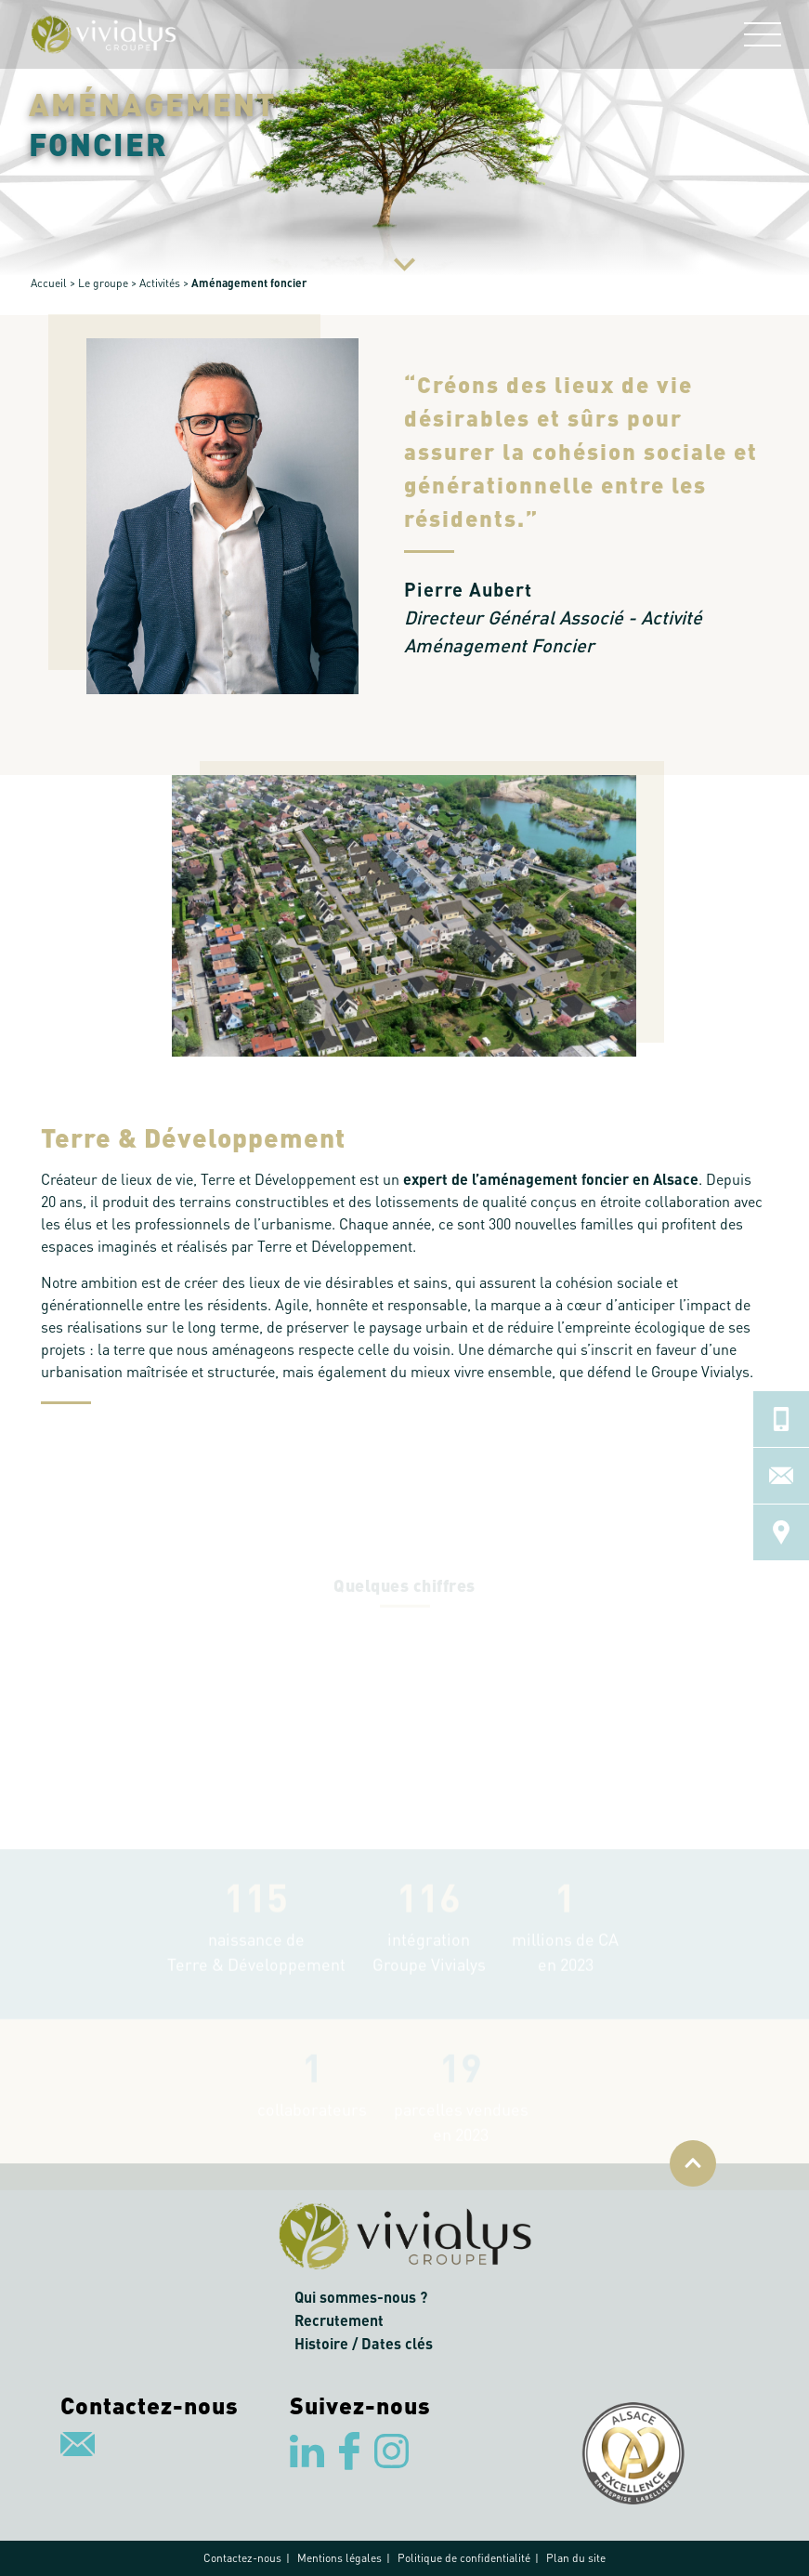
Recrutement (339, 2320)
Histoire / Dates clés (363, 2343)
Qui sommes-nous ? (360, 2297)
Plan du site (576, 2558)
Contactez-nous (242, 2558)
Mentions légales (339, 2558)
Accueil (49, 283)
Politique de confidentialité (464, 2558)
